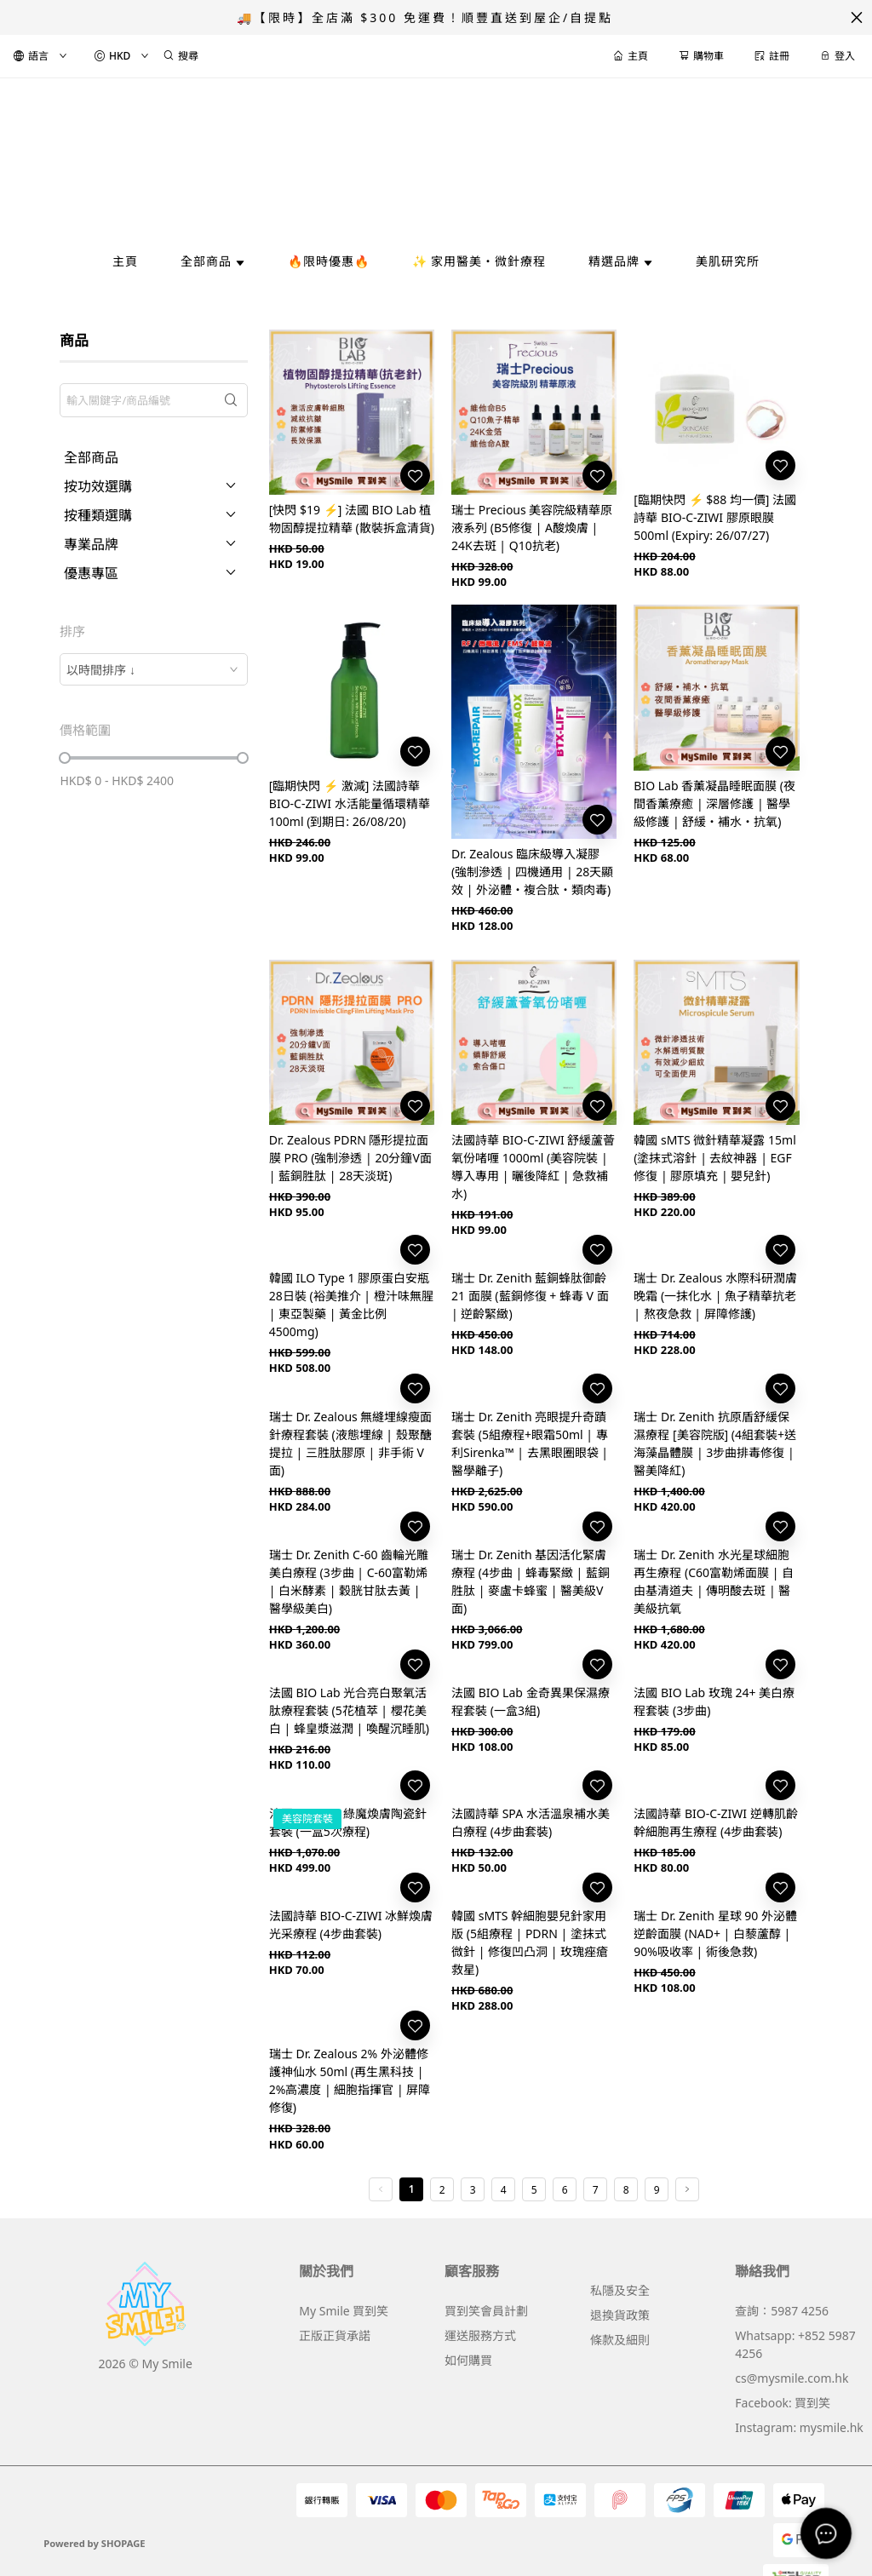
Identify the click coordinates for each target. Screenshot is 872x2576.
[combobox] (153, 669)
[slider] (65, 758)
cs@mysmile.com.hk (791, 2378)
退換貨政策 (620, 2315)
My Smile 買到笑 (343, 2311)
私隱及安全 (620, 2290)
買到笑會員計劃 (486, 2311)
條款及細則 (620, 2340)
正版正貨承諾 (334, 2335)
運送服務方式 (480, 2335)
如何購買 (468, 2360)
